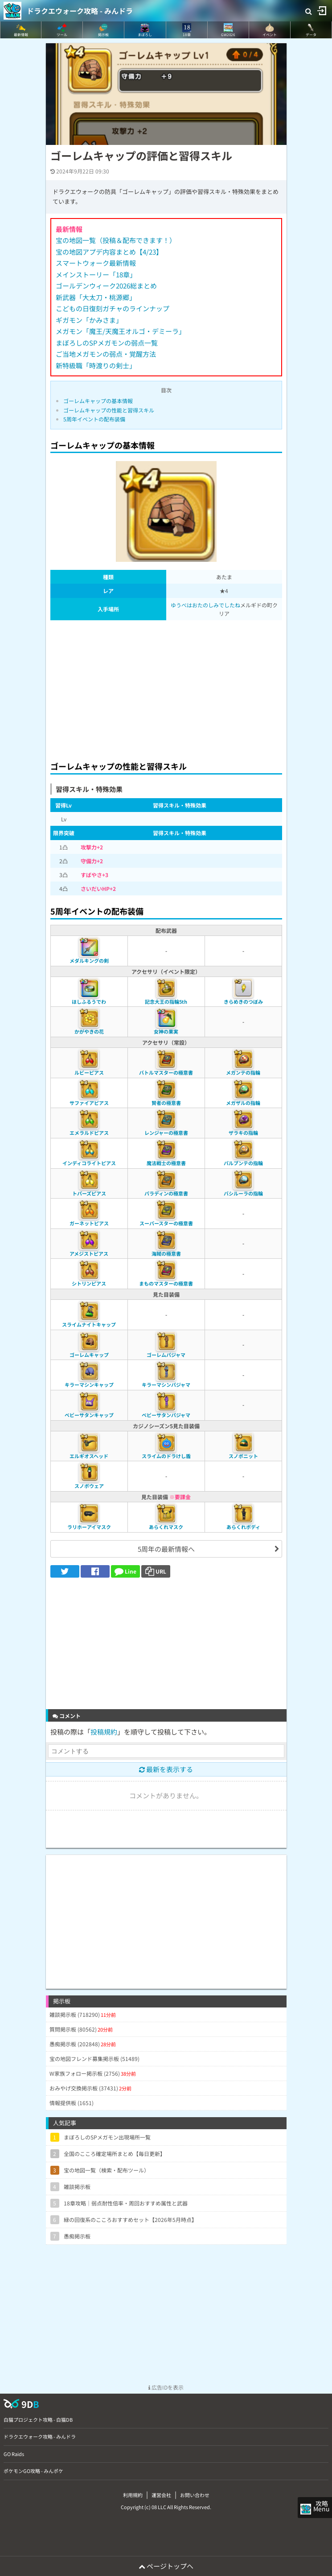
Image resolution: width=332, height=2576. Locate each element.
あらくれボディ (243, 1526)
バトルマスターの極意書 (166, 1072)
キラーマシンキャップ (89, 1384)
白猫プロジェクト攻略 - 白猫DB (38, 2419)
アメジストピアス (89, 1253)
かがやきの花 (89, 1031)
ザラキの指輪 (243, 1132)
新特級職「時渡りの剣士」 (96, 365)
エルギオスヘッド (89, 1455)
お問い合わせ (194, 2494)
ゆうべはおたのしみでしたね (205, 605)
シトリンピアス (89, 1283)
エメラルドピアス (89, 1132)
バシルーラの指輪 (243, 1193)
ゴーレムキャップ (89, 1354)
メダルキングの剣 (89, 960)
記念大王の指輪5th (166, 1001)
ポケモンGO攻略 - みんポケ (33, 2470)
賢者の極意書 (166, 1102)
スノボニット (243, 1455)
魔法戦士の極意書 (166, 1162)
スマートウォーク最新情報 (96, 263)
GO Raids (14, 2453)
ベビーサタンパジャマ (166, 1414)
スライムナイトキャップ (89, 1324)
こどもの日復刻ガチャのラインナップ (112, 308)
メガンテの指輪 (243, 1072)
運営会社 (161, 2494)
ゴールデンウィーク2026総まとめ (106, 285)
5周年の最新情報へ (166, 1549)
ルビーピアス (89, 1072)
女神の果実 (166, 1031)
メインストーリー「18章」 (96, 274)
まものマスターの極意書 (166, 1283)
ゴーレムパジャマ (166, 1354)
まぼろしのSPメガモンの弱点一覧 (107, 342)
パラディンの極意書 (166, 1193)
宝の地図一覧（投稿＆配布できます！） (116, 240)
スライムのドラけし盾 (166, 1455)
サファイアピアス (89, 1102)
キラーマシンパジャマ (166, 1384)
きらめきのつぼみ (243, 1001)
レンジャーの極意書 (166, 1132)
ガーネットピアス (89, 1223)
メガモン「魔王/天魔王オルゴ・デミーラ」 (120, 331)
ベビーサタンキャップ (89, 1414)
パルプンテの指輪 (243, 1162)
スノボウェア (89, 1485)
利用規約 (133, 2494)
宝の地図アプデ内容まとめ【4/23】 (109, 251)
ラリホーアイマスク (89, 1526)
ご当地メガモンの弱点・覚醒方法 (106, 354)
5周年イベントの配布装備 (94, 419)
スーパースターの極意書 (166, 1223)
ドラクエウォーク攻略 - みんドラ (80, 10)
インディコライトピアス (89, 1162)
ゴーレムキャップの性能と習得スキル (108, 410)
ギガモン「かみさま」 (89, 320)
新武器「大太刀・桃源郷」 (96, 297)
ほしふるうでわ (89, 1001)
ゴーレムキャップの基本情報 (98, 400)
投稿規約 (103, 1731)
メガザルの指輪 (243, 1102)
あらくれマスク (166, 1526)
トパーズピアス (89, 1193)
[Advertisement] (166, 688)
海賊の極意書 (166, 1253)
